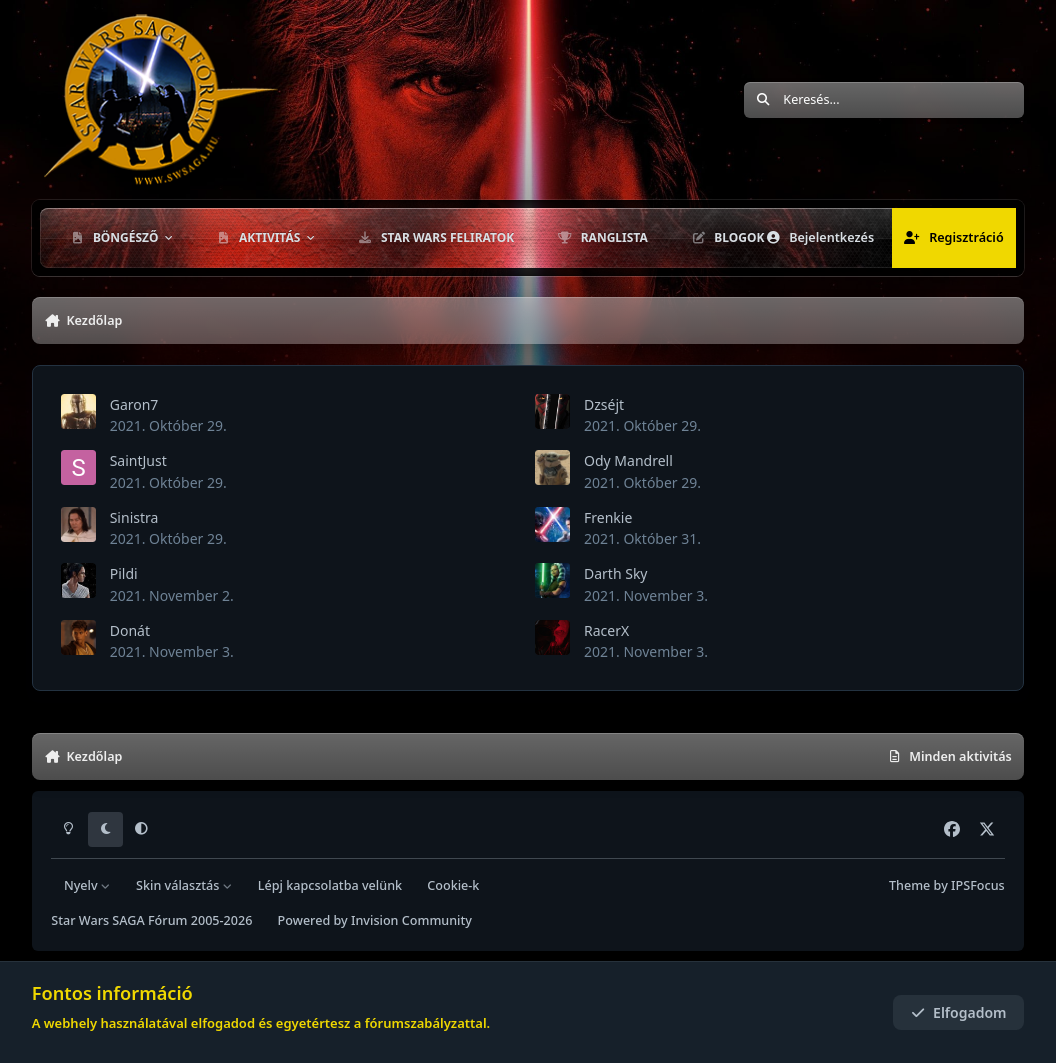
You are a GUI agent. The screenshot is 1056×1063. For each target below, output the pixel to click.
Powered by (375, 920)
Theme (909, 885)
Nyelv (87, 885)
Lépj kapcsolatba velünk (330, 885)
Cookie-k (453, 885)
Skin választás (184, 885)
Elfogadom (959, 1012)
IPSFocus (978, 885)
